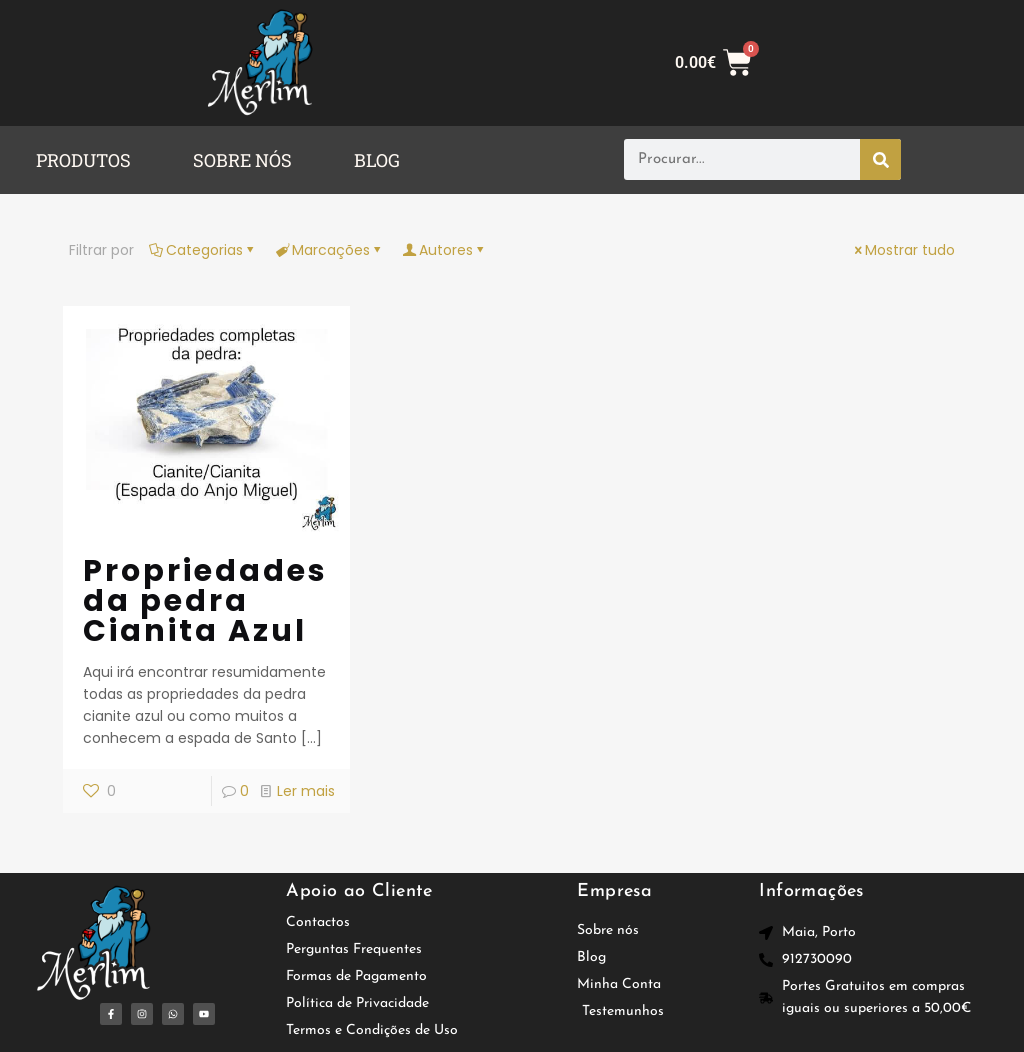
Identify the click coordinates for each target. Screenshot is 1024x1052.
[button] (88, 160)
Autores (444, 250)
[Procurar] (880, 159)
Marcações (329, 250)
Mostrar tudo (903, 250)
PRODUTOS (83, 160)
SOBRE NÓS (242, 160)
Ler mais (306, 791)
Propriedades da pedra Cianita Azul (205, 601)
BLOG (377, 160)
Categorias (203, 250)
